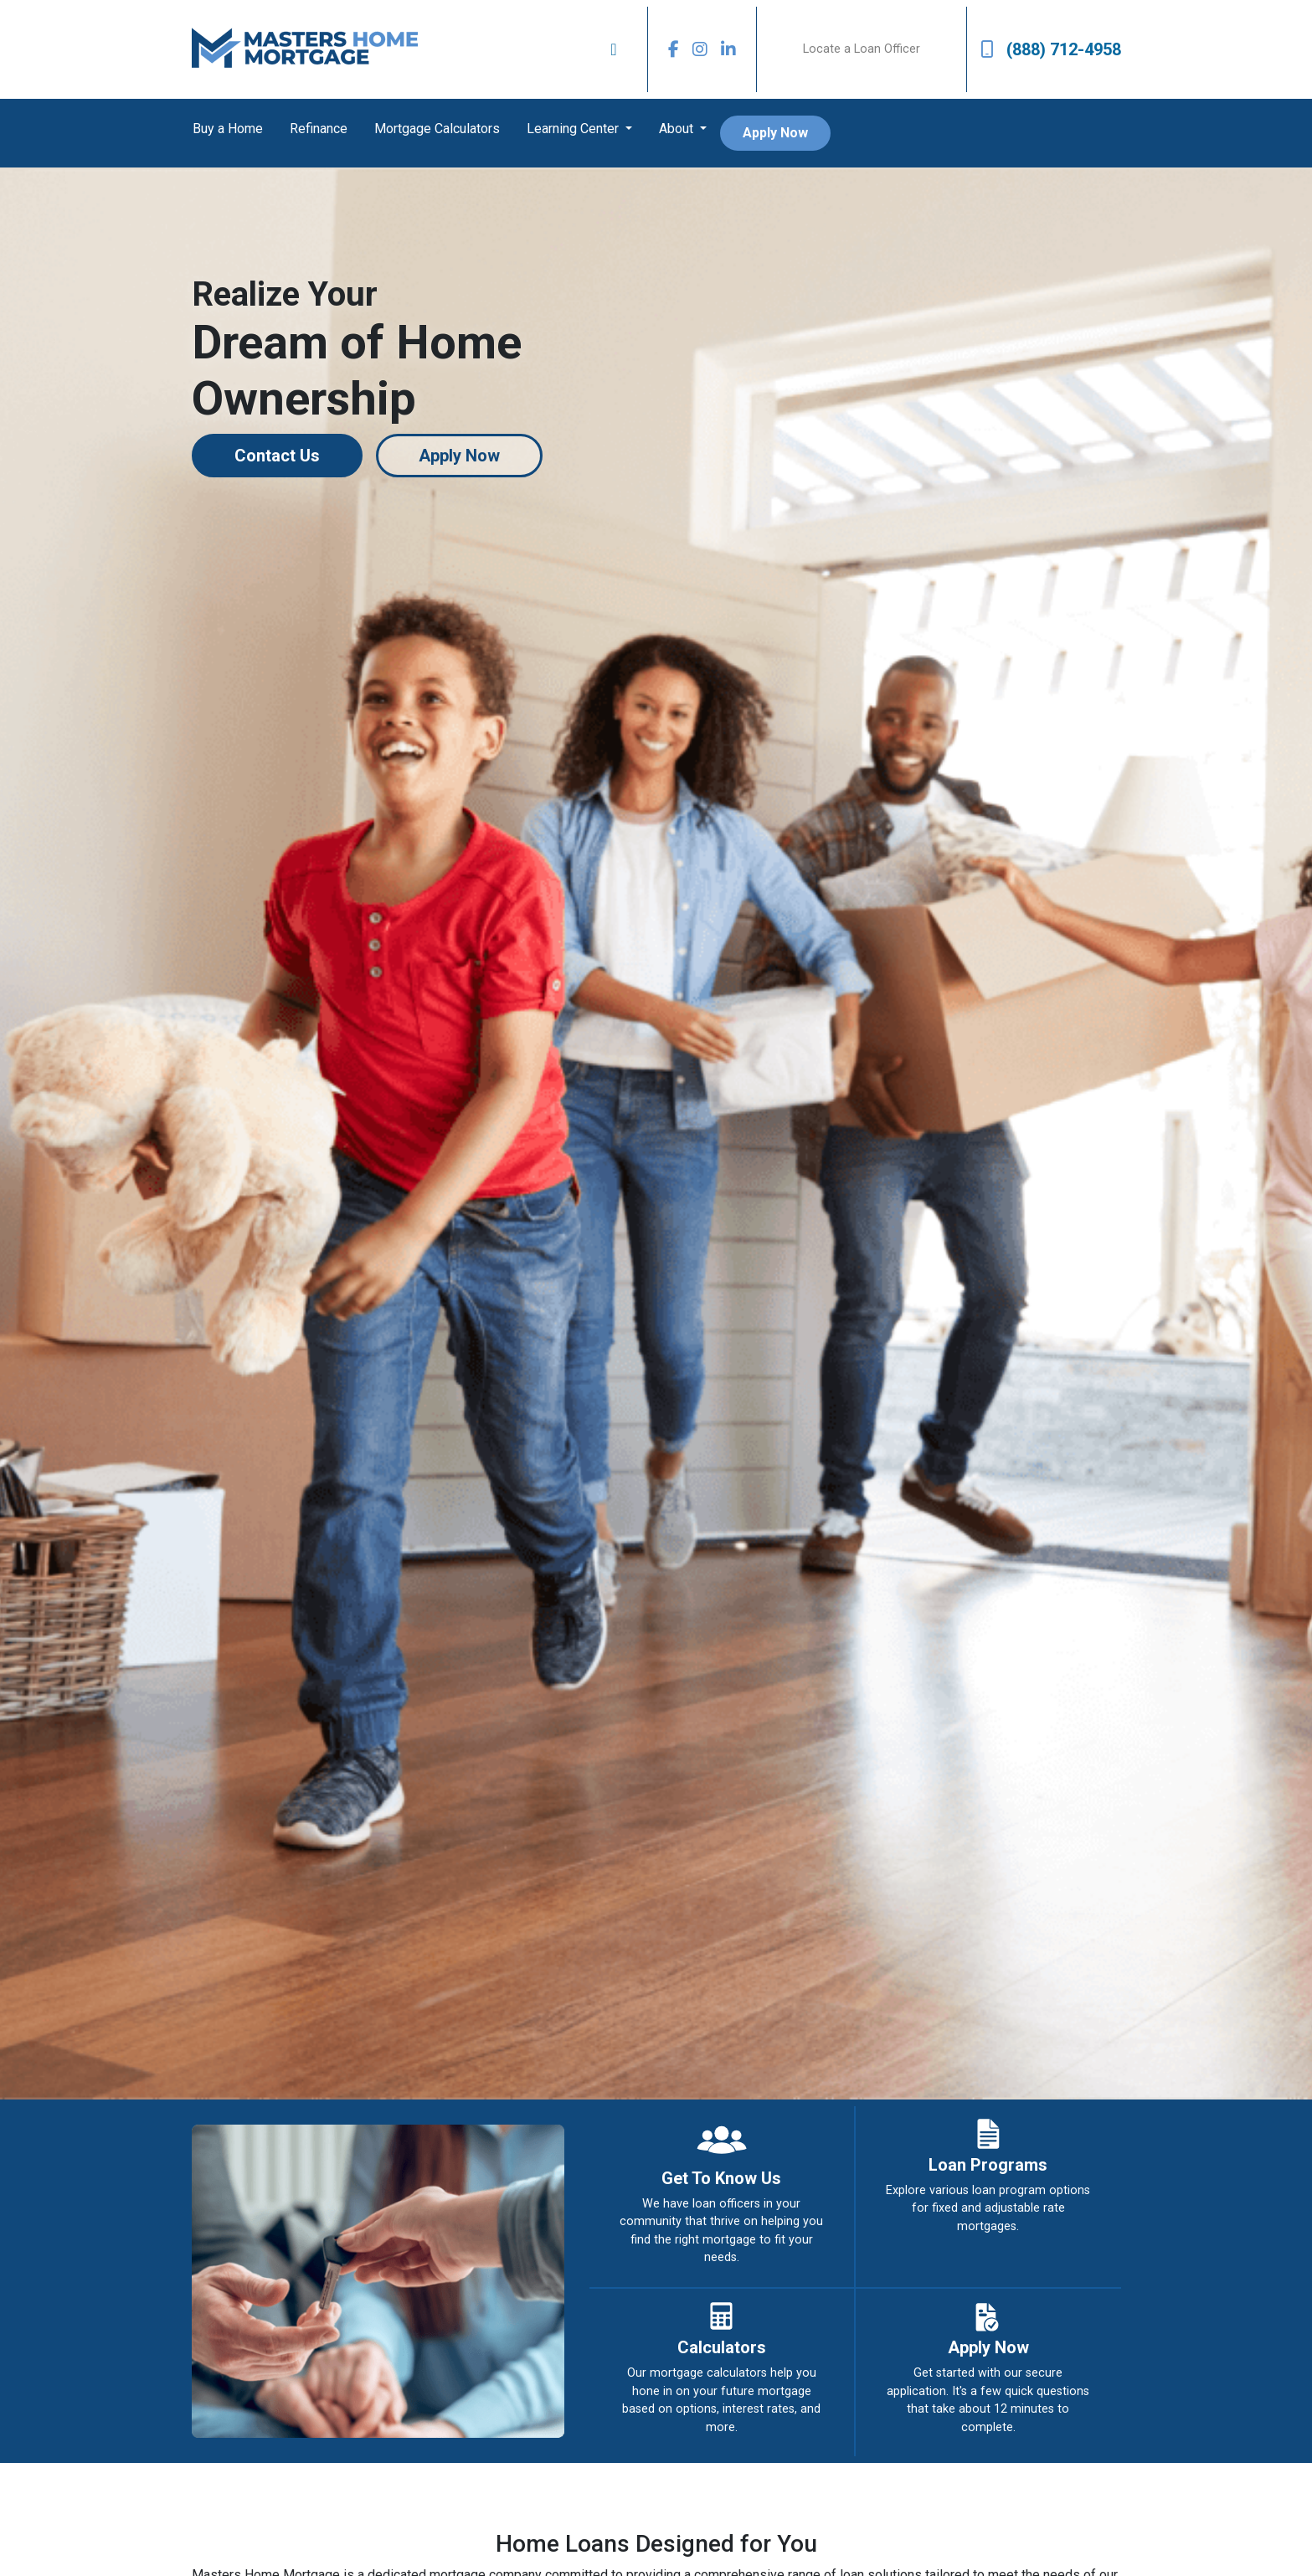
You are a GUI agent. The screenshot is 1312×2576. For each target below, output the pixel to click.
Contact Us (277, 456)
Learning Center (574, 129)
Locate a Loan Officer (861, 49)
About (678, 129)
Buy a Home (228, 129)
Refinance (318, 129)
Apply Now (775, 133)
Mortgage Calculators (437, 129)
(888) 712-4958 (1050, 49)
